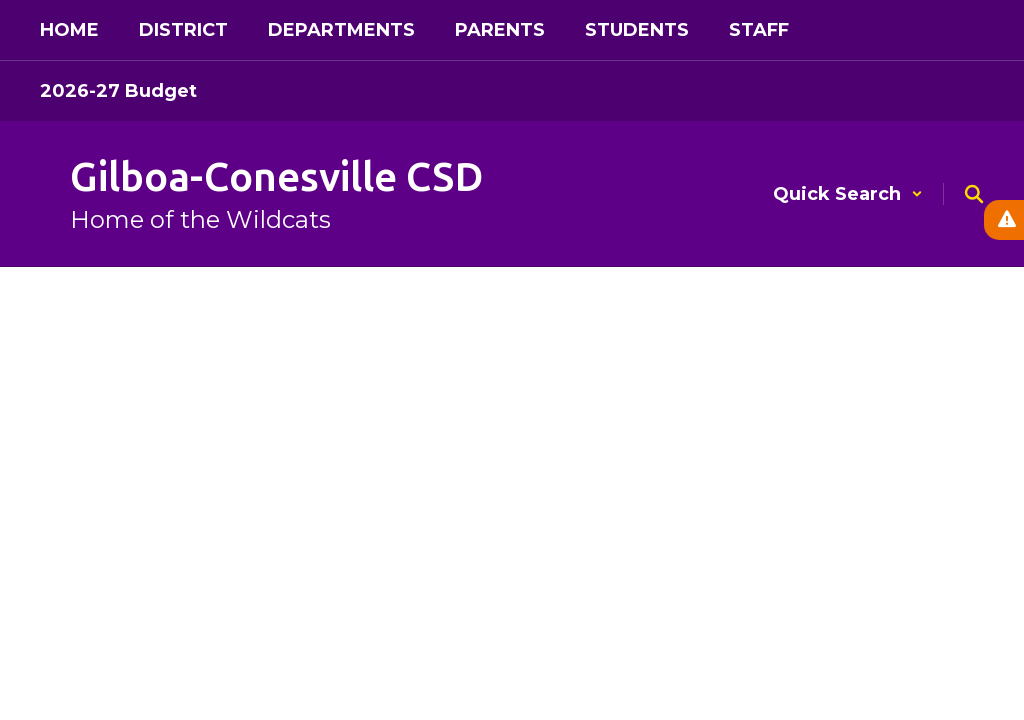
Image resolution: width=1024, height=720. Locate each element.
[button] (848, 194)
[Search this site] (974, 194)
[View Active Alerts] (1004, 220)
